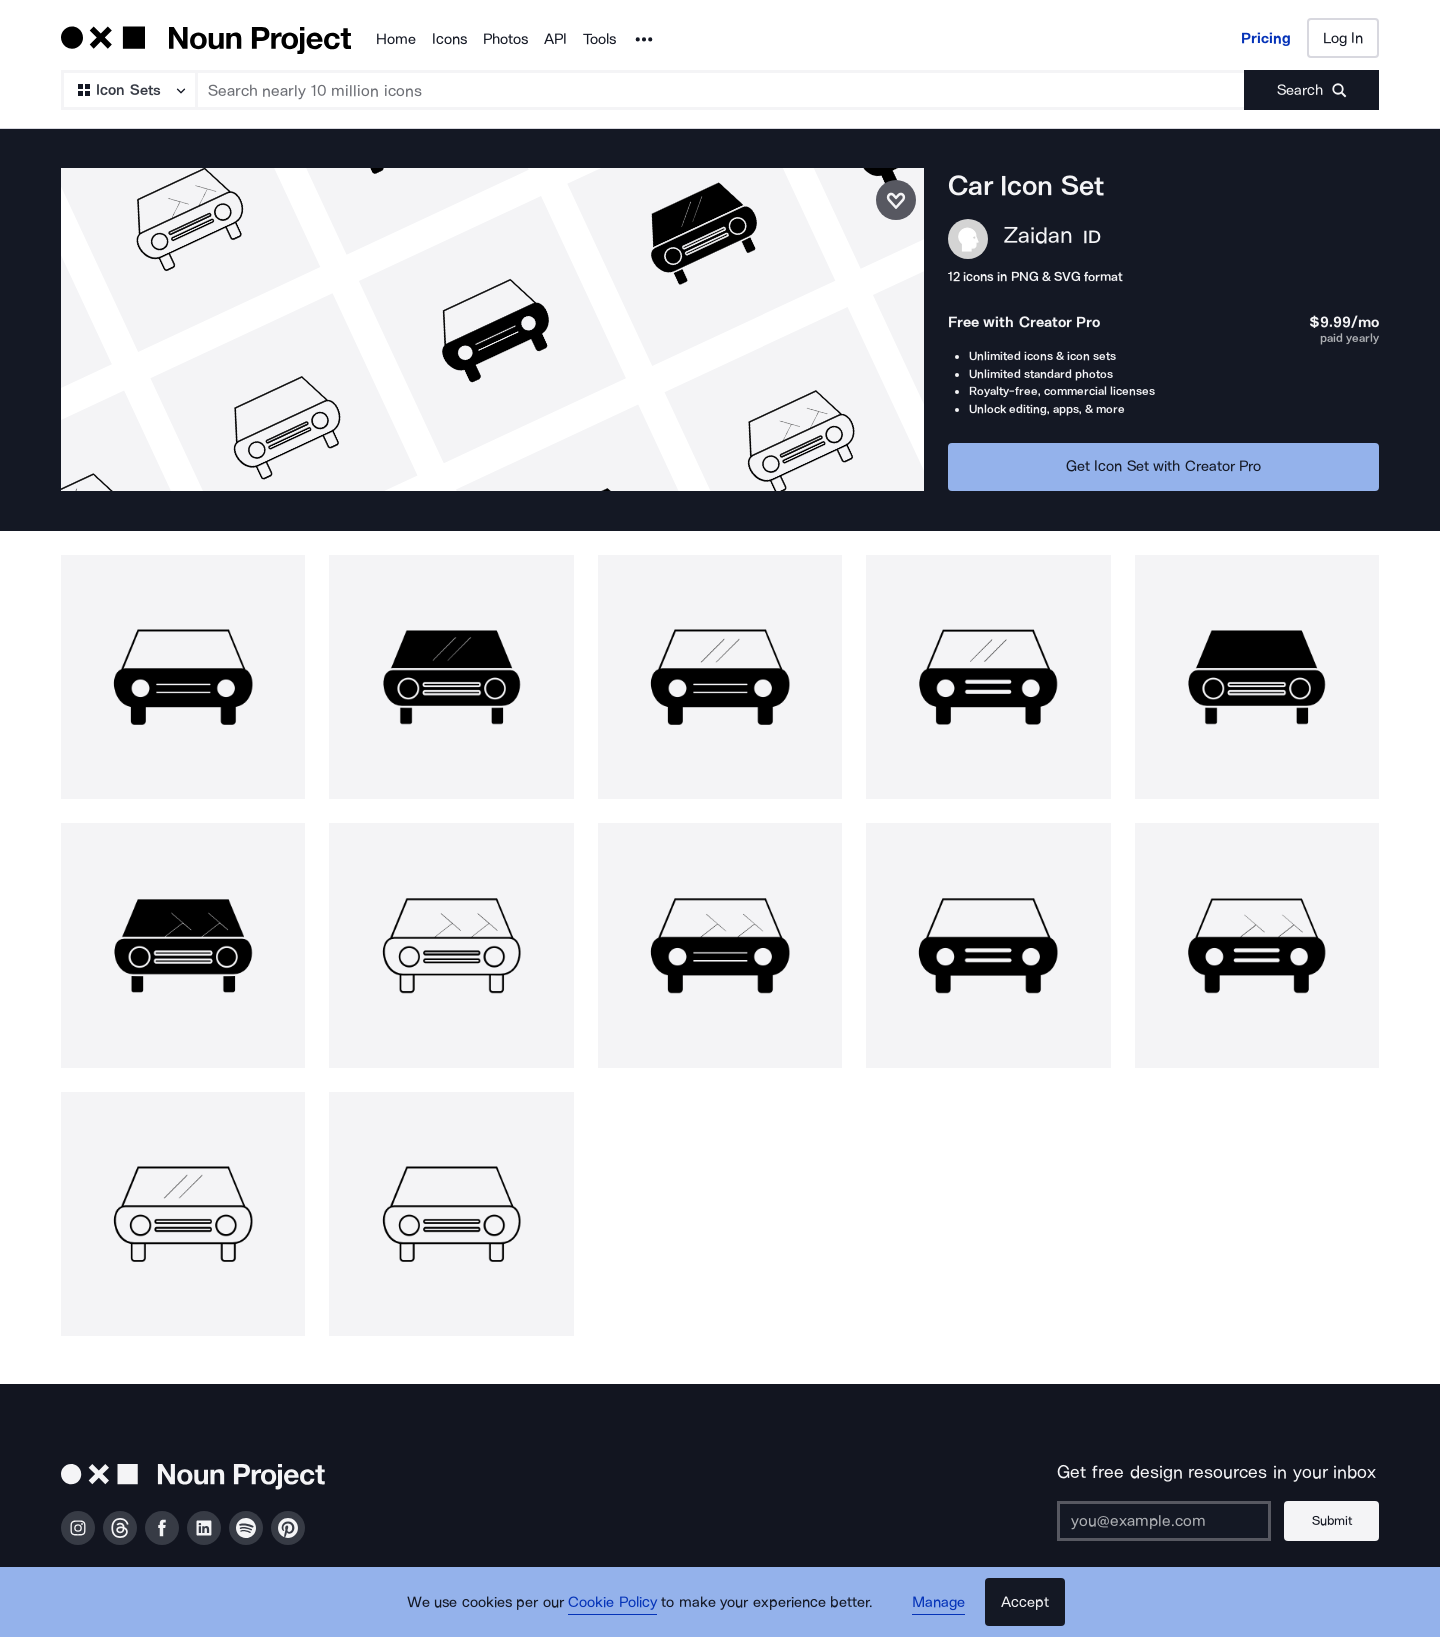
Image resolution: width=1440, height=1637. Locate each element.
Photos (505, 39)
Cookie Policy (612, 1602)
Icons (449, 39)
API (555, 39)
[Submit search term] (1311, 90)
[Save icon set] (896, 200)
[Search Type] (128, 90)
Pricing (1266, 38)
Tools (599, 39)
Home (396, 39)
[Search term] (721, 90)
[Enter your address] (1164, 1521)
